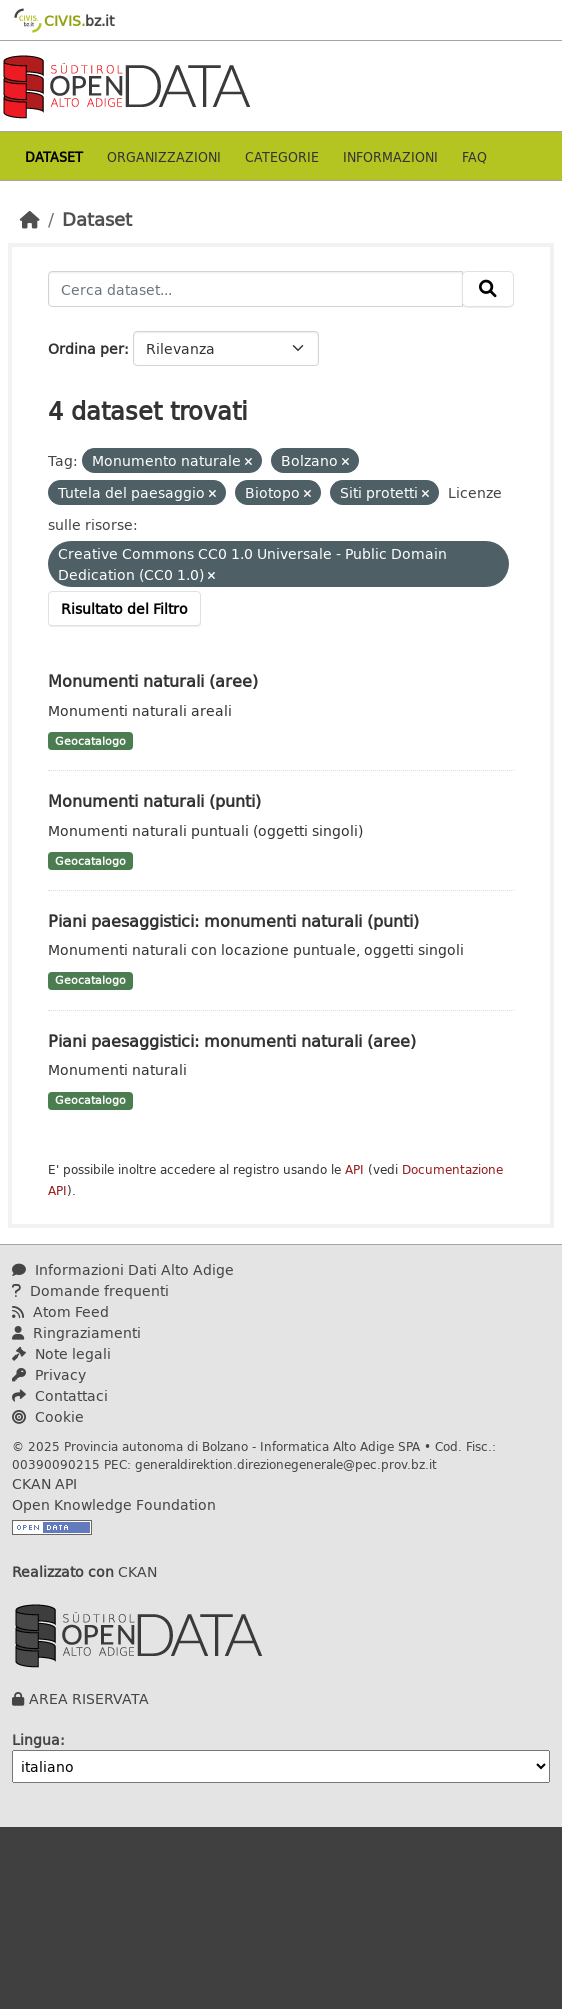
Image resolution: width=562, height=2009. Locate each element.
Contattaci (60, 1395)
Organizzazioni (164, 156)
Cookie (48, 1416)
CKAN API (44, 1483)
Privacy (49, 1374)
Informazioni (390, 156)
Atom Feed (60, 1311)
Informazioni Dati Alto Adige (123, 1269)
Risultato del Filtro (124, 608)
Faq (474, 156)
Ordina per (86, 348)
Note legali (61, 1353)
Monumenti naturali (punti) (154, 800)
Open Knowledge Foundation (114, 1504)
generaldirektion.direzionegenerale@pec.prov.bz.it (286, 1464)
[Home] (30, 219)
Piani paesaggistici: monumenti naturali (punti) (233, 920)
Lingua (36, 1739)
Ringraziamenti (76, 1332)
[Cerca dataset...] (255, 289)
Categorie (282, 156)
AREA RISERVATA (89, 1698)
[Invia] (488, 289)
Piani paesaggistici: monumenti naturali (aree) (232, 1040)
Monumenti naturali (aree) (153, 680)
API (354, 1169)
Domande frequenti (90, 1290)
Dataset (54, 156)
